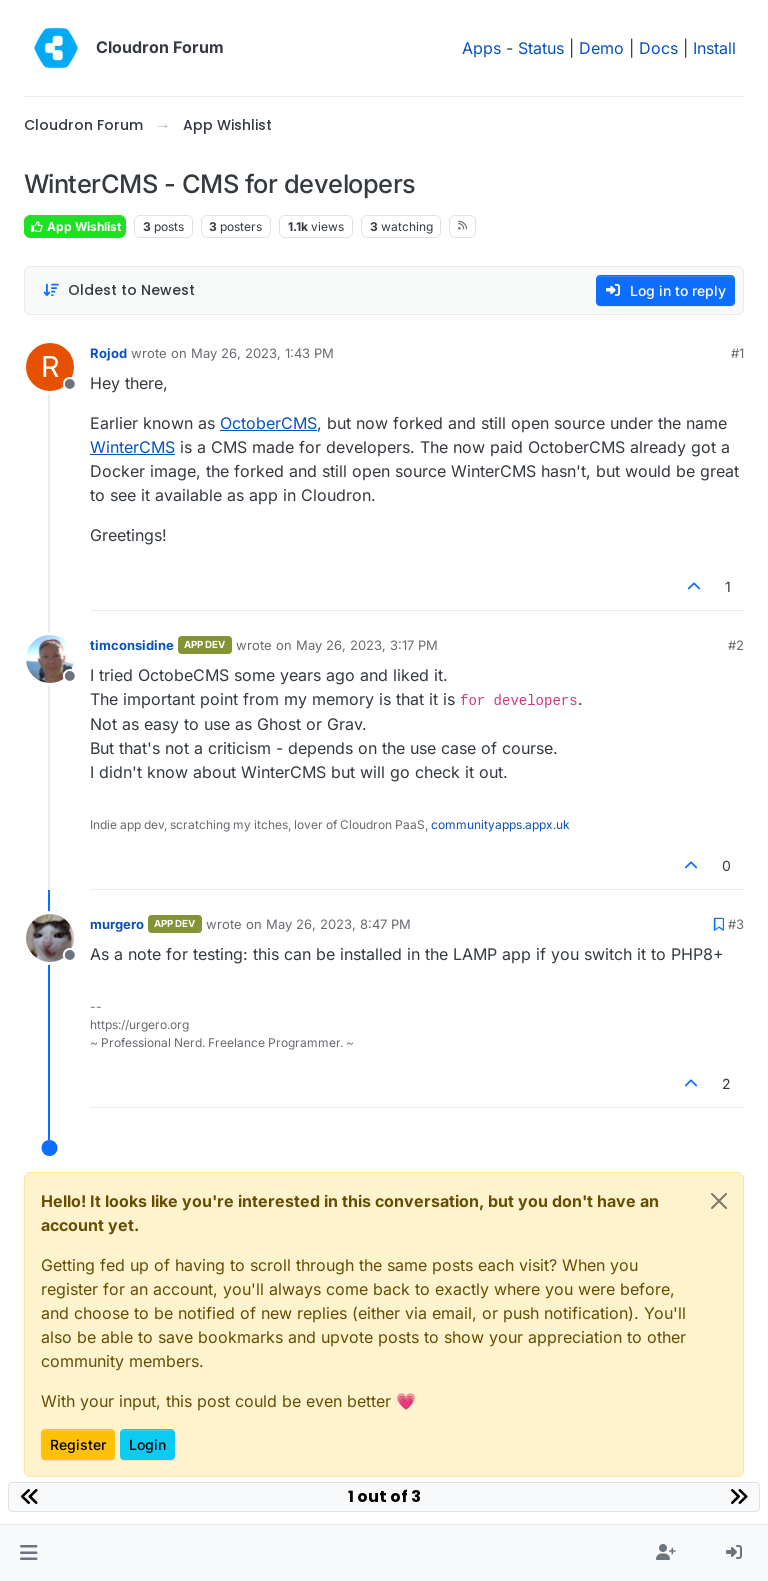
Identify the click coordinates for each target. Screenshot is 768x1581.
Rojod (108, 353)
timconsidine (132, 645)
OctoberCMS (268, 423)
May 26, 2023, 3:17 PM (367, 645)
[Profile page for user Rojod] (50, 367)
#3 (736, 924)
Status (541, 48)
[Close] (719, 1201)
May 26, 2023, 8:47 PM (338, 924)
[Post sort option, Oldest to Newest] (118, 290)
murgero (117, 924)
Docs (658, 48)
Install (714, 48)
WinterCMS (132, 447)
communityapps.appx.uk (500, 824)
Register (78, 1444)
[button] (28, 1553)
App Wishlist (75, 226)
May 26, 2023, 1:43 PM (262, 353)
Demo (601, 48)
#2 (736, 645)
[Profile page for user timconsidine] (50, 659)
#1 (737, 353)
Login (147, 1444)
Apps (481, 48)
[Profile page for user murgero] (50, 938)
